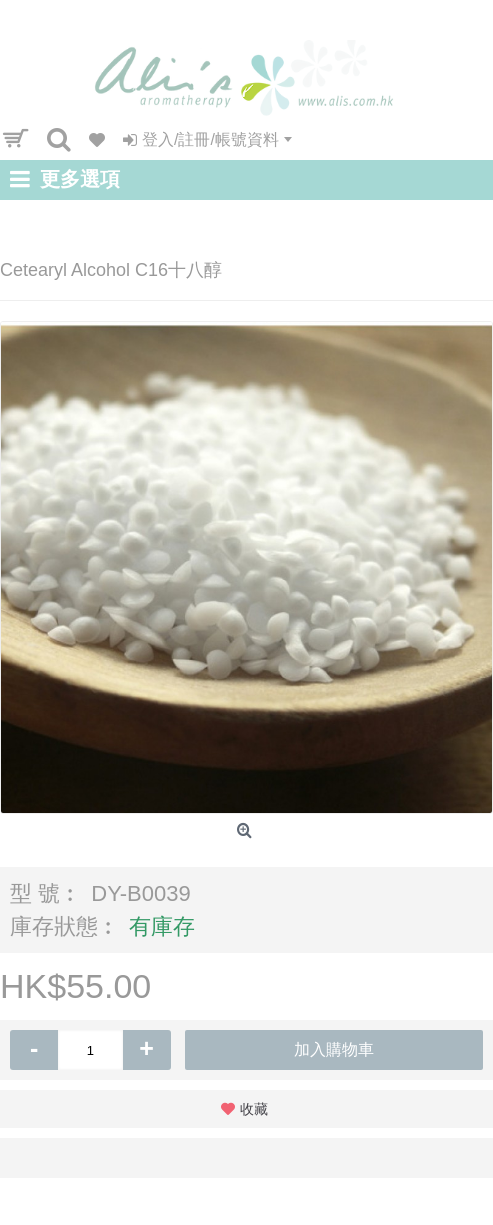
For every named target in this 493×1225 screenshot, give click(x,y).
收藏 (254, 1109)
